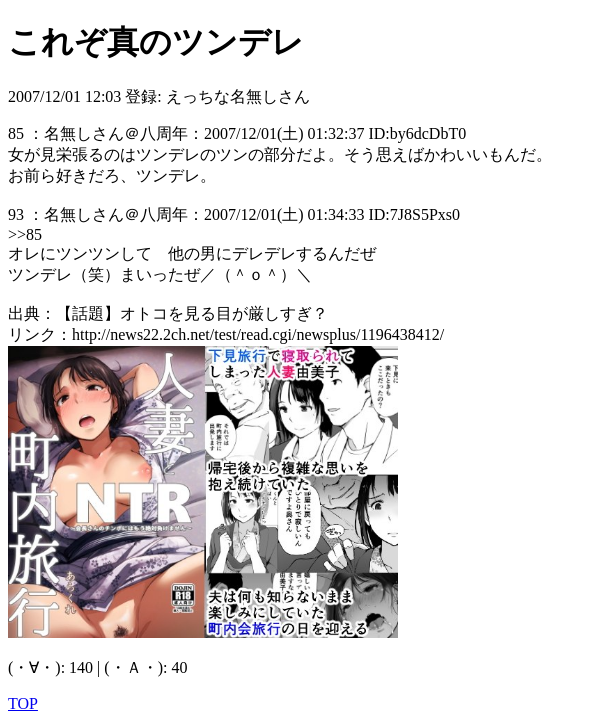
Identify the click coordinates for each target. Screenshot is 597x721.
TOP (23, 703)
